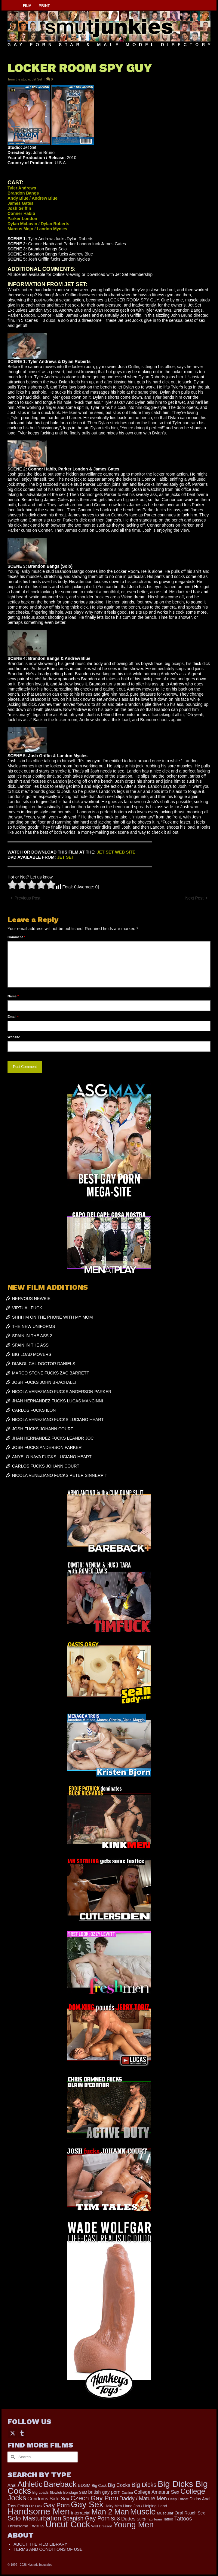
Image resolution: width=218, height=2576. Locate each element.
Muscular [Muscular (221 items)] (165, 2513)
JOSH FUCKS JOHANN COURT (42, 1428)
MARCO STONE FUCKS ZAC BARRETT (50, 1373)
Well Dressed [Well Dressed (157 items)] (101, 2526)
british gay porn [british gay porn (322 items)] (104, 2492)
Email (13, 1016)
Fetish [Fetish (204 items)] (22, 2506)
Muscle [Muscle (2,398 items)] (143, 2511)
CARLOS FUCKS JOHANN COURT (45, 1466)
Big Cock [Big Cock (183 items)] (99, 2486)
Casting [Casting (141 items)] (127, 2492)
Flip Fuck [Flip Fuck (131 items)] (35, 2506)
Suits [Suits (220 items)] (141, 2519)
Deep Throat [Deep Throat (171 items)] (178, 2499)
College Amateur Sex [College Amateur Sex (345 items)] (156, 2492)
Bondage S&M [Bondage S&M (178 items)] (75, 2492)
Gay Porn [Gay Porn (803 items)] (56, 2505)
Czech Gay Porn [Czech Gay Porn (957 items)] (94, 2498)
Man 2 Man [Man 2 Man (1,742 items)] (110, 2512)
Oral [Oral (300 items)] (179, 2512)
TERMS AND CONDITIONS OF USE (48, 2549)
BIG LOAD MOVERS (31, 1354)
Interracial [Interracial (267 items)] (80, 2513)
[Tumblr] (22, 2433)
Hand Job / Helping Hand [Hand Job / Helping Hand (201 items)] (145, 2506)
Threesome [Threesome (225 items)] (18, 2526)
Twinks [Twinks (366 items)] (37, 2525)
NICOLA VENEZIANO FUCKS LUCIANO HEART (58, 1419)
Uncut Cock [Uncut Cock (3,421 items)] (67, 2524)
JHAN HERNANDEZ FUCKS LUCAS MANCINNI (57, 1400)
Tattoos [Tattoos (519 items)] (183, 2518)
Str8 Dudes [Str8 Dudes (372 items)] (123, 2518)
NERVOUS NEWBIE (31, 1298)
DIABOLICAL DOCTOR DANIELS (43, 1363)
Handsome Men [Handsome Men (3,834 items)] (39, 2511)
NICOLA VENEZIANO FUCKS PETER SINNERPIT (59, 1475)
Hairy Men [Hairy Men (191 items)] (113, 2506)
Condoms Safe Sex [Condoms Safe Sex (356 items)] (48, 2498)
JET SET (65, 857)
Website (14, 1037)
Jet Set (37, 79)
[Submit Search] (12, 2457)
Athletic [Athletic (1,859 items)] (29, 2484)
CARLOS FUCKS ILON (34, 1410)
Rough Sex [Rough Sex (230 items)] (194, 2513)
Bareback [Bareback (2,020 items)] (60, 2484)
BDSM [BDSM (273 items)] (84, 2485)
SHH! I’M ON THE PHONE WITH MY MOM (52, 1317)
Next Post (194, 898)
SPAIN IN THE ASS (30, 1345)
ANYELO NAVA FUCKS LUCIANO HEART (52, 1456)
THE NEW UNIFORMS (33, 1326)
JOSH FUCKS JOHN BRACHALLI (44, 1382)
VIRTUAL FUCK (27, 1307)
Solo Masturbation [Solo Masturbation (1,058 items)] (34, 2518)
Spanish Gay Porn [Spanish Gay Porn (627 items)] (85, 2518)
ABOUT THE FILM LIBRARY (40, 2544)
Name (13, 996)
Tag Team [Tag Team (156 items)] (154, 2519)
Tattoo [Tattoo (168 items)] (168, 2519)
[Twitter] (12, 2433)
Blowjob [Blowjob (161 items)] (56, 2492)
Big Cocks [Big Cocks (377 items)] (119, 2485)
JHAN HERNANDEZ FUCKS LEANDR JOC (53, 1438)
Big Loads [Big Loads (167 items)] (40, 2492)
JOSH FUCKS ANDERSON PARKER (47, 1447)
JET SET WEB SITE (116, 852)
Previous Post (27, 898)
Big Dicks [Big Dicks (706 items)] (143, 2484)
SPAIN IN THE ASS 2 (32, 1335)
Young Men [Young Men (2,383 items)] (133, 2524)
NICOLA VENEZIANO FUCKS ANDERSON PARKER (61, 1391)
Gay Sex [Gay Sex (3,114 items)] (87, 2504)
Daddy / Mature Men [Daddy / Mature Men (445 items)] (143, 2499)
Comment (16, 937)
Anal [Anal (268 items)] (12, 2485)
